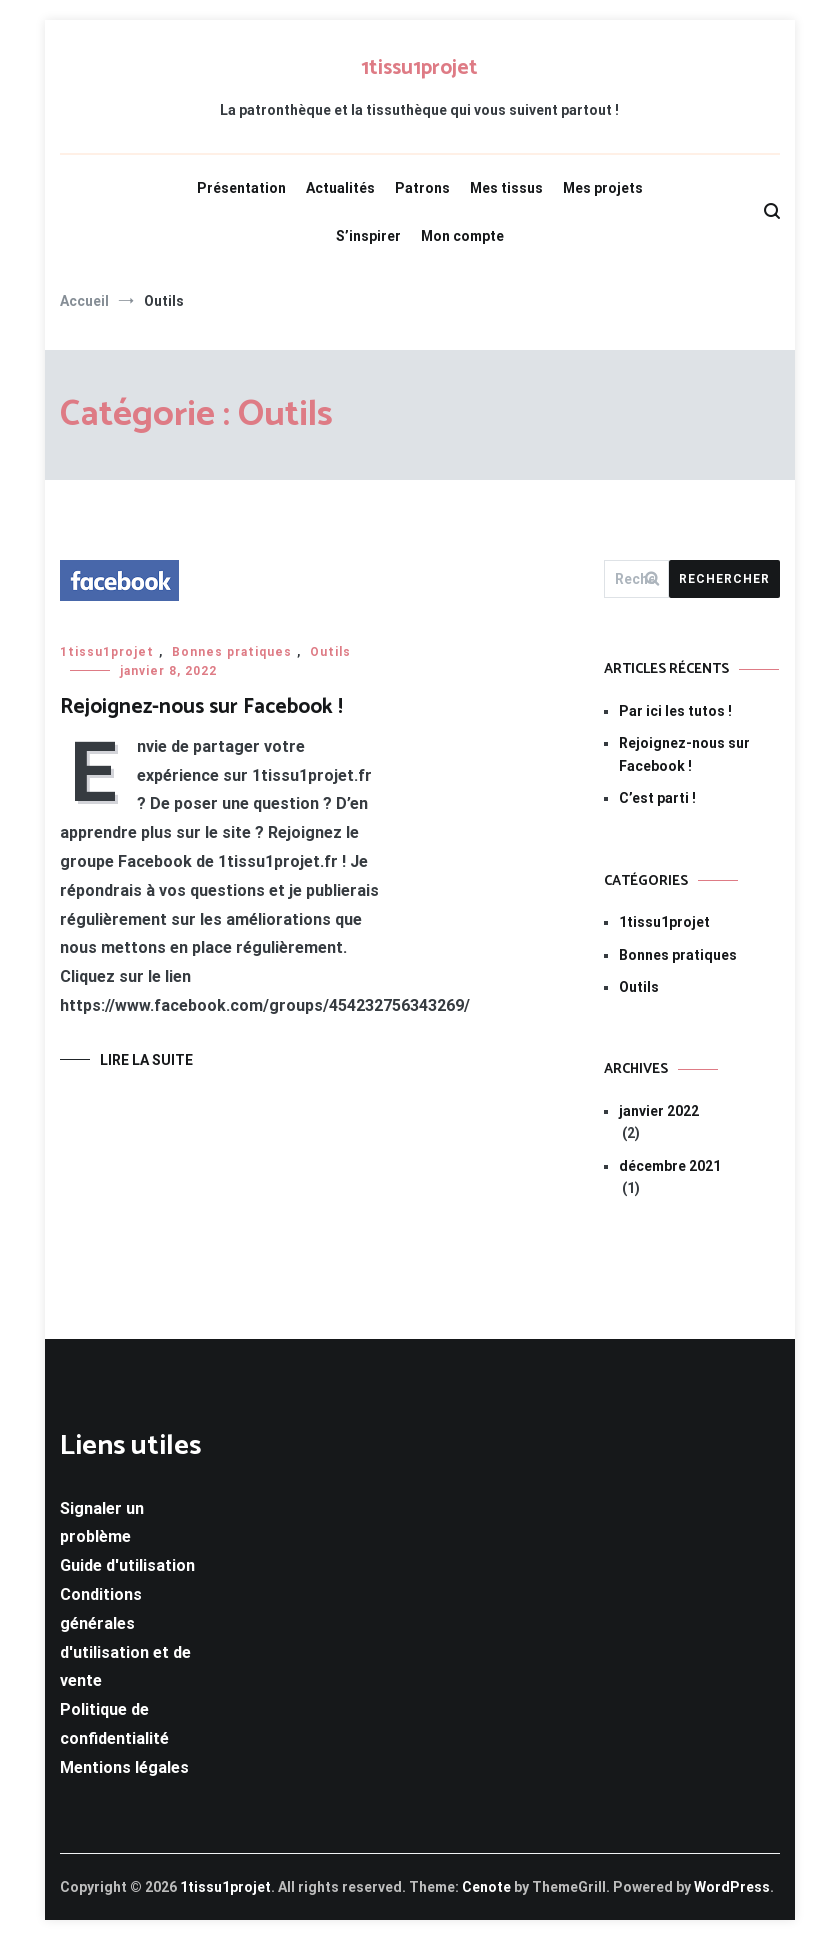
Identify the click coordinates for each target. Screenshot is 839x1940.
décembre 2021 (670, 1166)
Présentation (241, 188)
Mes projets (603, 188)
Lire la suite (146, 1060)
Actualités (340, 188)
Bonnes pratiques (232, 652)
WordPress (732, 1887)
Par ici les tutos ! (675, 711)
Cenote (486, 1887)
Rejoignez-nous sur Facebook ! (201, 707)
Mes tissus (506, 188)
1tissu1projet (419, 68)
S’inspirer (368, 236)
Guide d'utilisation (127, 1565)
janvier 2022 (659, 1111)
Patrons (422, 188)
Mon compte (462, 236)
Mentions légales (124, 1767)
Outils (330, 652)
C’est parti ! (657, 798)
